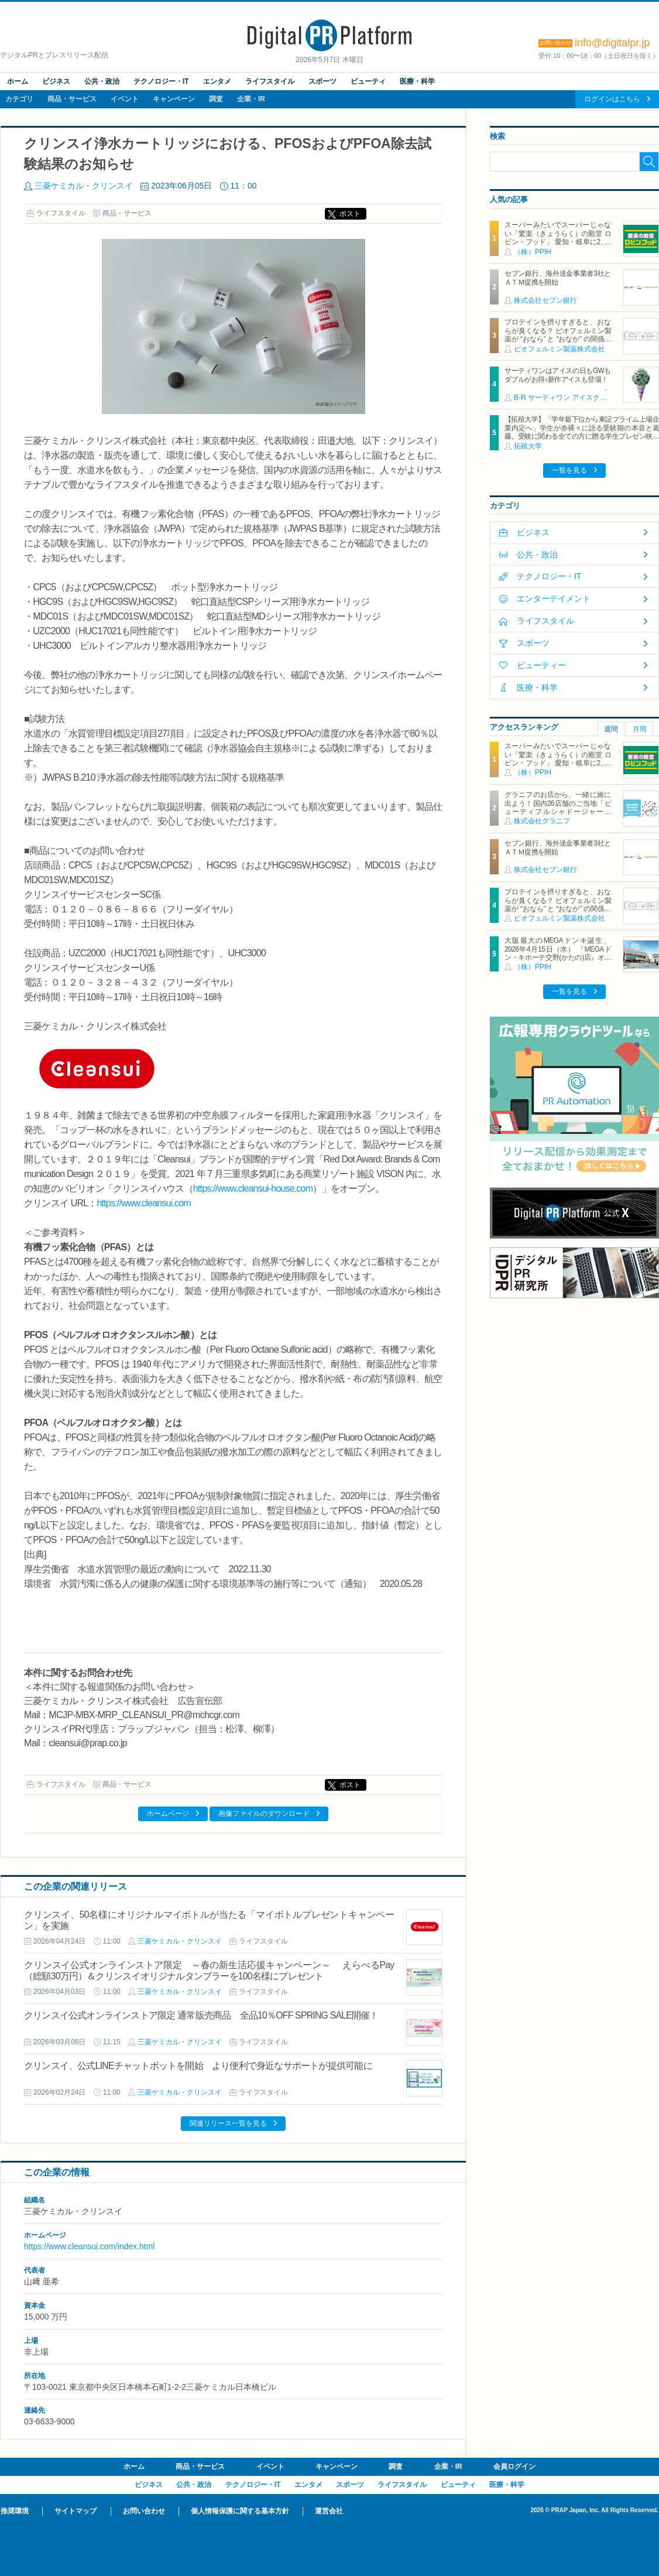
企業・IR (251, 99)
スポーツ (322, 81)
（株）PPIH (532, 252)
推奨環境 (15, 2511)
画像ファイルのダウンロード (264, 1813)
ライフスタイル (269, 81)
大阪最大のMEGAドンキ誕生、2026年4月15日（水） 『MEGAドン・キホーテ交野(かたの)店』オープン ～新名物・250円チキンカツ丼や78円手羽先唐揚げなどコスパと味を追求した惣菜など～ (557, 961)
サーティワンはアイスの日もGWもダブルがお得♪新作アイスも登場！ (557, 375)
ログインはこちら (612, 99)
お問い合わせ (144, 2511)
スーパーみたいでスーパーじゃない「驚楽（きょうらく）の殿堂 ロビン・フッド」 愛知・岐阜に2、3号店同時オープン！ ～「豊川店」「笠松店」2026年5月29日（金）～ (557, 242)
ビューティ (368, 81)
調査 (216, 99)
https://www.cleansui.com (143, 1203)
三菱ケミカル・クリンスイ (84, 185)
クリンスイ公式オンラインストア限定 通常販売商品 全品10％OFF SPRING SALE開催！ (201, 2015)
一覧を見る (569, 470)
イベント (125, 99)
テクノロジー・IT (161, 81)
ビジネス (56, 81)
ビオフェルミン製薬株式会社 (559, 349)
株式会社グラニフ (542, 821)
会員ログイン (514, 2466)
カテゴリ (19, 99)
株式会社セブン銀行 (545, 300)
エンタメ (217, 81)
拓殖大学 (528, 446)
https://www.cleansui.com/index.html (89, 2246)
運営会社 (329, 2511)
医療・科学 (417, 81)
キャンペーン (174, 99)
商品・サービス (72, 99)
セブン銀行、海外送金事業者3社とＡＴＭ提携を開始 (557, 277)
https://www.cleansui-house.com (253, 1188)
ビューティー (541, 665)
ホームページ (168, 1813)
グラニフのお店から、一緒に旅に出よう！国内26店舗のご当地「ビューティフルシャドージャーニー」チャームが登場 (557, 807)
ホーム (17, 81)
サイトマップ (75, 2511)
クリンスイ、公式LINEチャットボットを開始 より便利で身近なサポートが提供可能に (198, 2066)
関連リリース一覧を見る (228, 2123)
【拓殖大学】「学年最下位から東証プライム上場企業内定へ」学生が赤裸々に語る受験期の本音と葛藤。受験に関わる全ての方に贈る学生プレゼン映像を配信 (581, 432)
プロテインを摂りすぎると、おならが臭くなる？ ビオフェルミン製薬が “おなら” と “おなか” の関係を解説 (557, 334)
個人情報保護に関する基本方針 (240, 2511)
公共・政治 (101, 81)
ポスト (350, 214)
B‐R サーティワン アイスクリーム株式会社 (581, 398)
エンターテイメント (554, 598)
